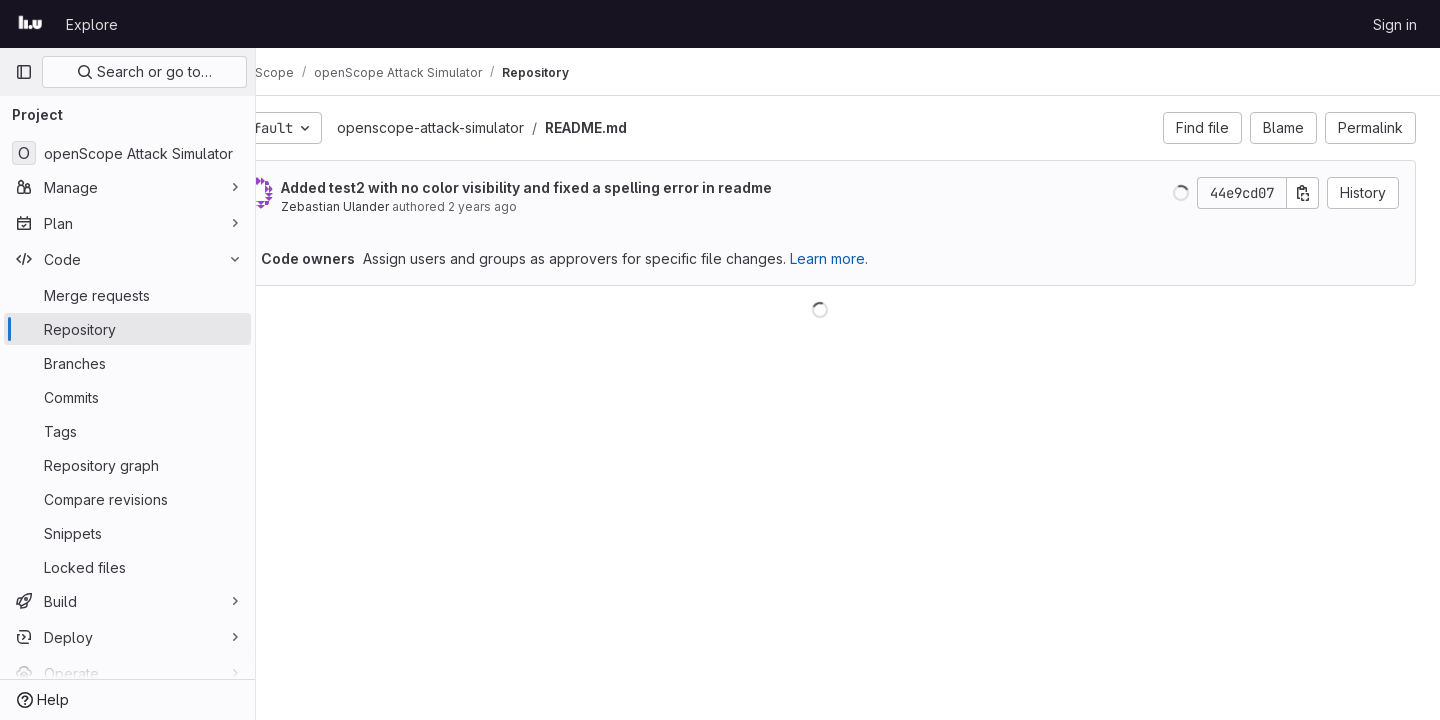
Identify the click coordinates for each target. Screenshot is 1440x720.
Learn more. (885, 258)
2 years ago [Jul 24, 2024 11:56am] (538, 206)
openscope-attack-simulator (486, 127)
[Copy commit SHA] (1303, 193)
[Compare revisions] (127, 499)
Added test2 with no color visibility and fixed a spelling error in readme (582, 187)
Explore (92, 24)
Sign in (1395, 24)
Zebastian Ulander (391, 206)
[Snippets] (127, 533)
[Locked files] (127, 567)
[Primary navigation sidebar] (24, 72)
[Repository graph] (127, 465)
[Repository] (127, 329)
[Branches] (127, 363)
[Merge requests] (127, 295)
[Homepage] (30, 24)
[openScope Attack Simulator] (127, 153)
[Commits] (127, 397)
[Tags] (127, 431)
